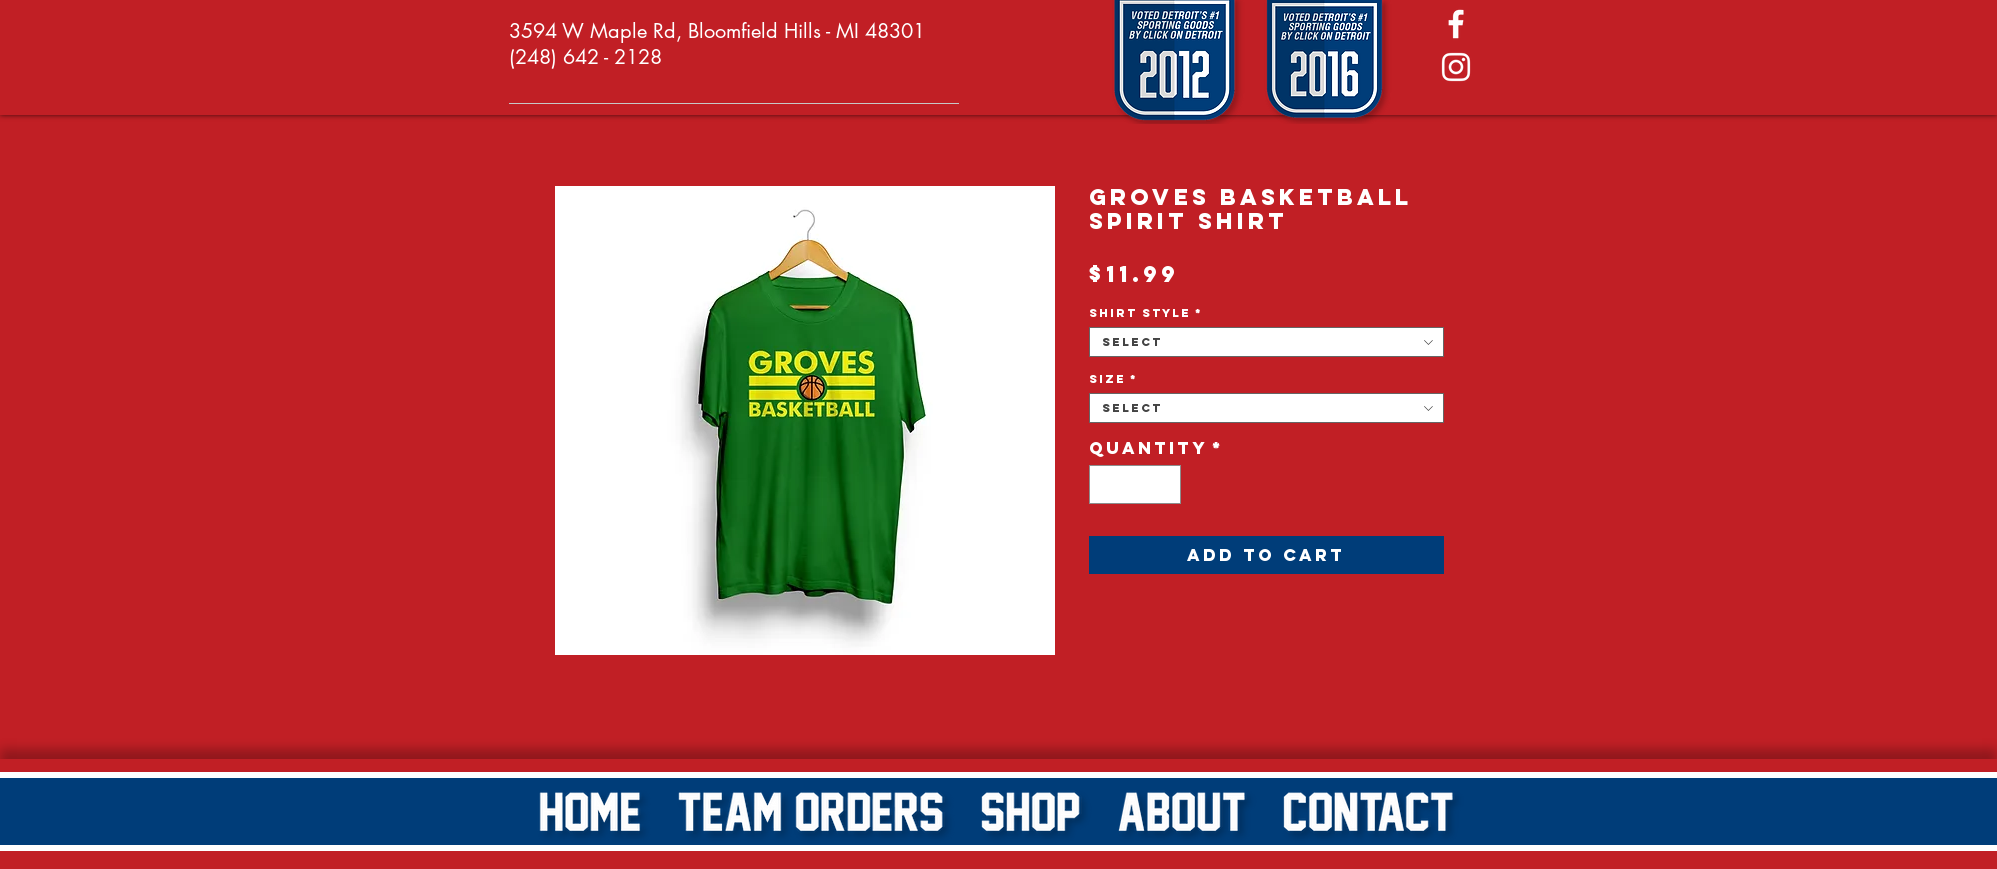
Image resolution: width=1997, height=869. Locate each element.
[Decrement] (1105, 484)
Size (1113, 379)
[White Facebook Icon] (1456, 24)
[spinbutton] (1134, 484)
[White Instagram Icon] (1456, 67)
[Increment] (1164, 484)
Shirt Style (1146, 313)
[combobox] (1266, 342)
